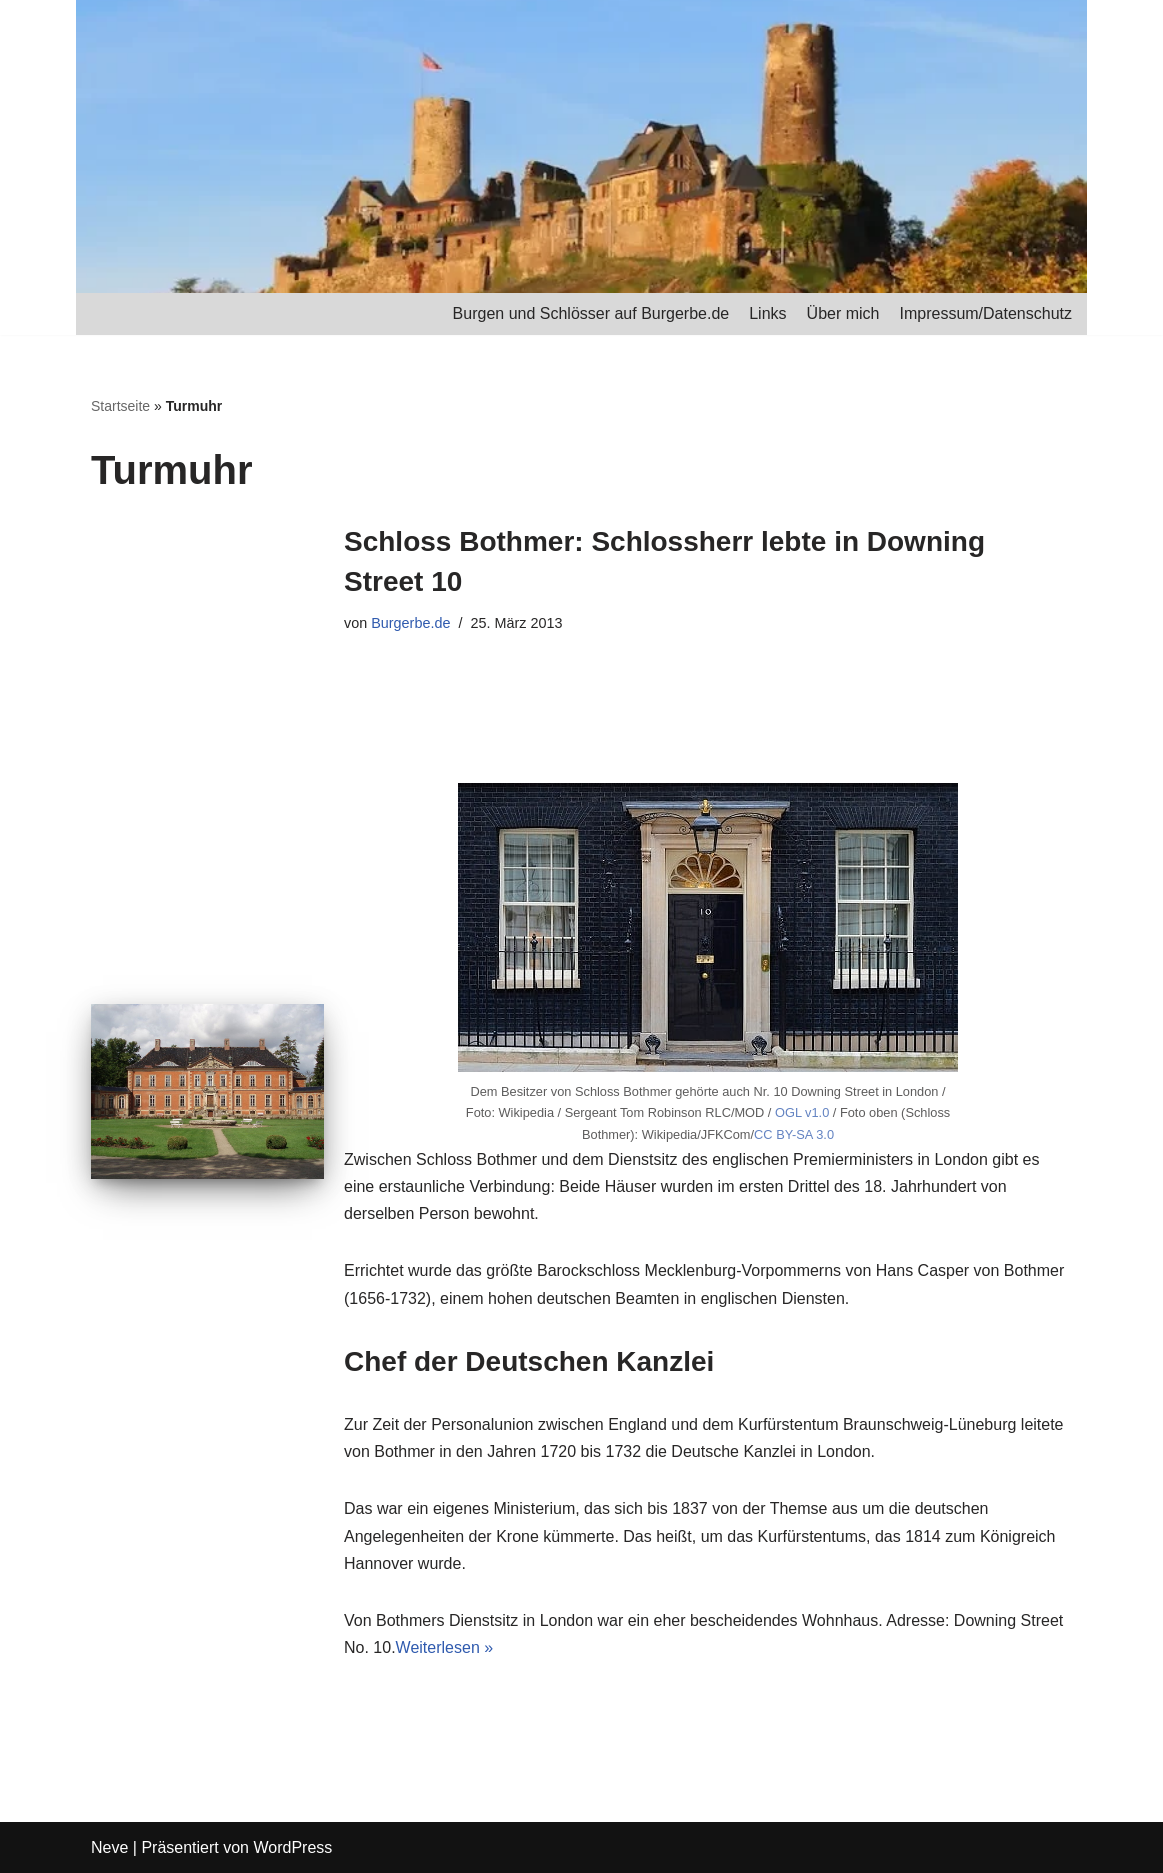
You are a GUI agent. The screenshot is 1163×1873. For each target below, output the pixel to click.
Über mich (843, 313)
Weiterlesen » (445, 1647)
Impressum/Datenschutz (985, 313)
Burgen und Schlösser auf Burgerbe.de (591, 313)
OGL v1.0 (802, 1112)
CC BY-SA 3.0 (794, 1134)
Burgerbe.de (410, 623)
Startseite (120, 406)
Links (767, 313)
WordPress (292, 1847)
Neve (109, 1847)
